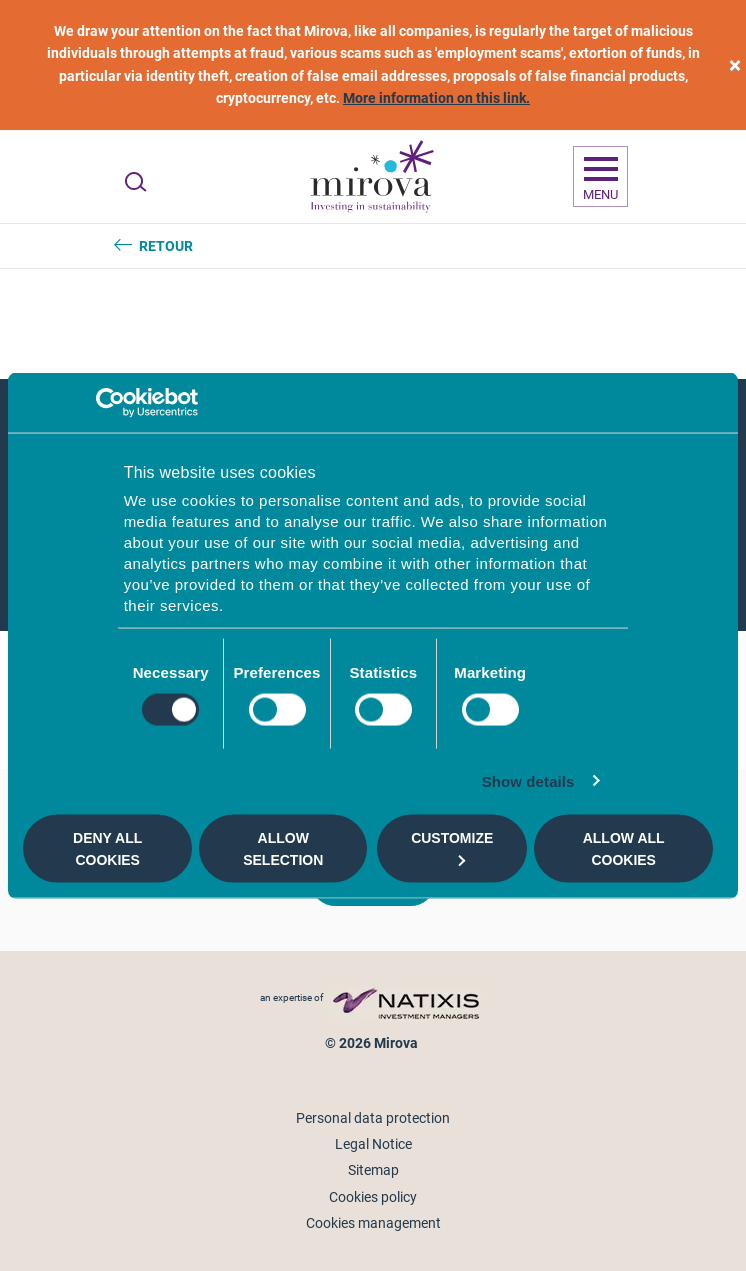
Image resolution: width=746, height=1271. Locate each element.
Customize (452, 847)
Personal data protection (373, 1118)
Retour (166, 246)
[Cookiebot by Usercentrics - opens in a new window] (110, 402)
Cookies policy (373, 1197)
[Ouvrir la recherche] (135, 182)
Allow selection (283, 848)
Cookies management (373, 1223)
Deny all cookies (107, 848)
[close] (735, 65)
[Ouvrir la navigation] (600, 177)
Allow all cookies (624, 848)
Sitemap (373, 1170)
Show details (528, 781)
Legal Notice (373, 1144)
